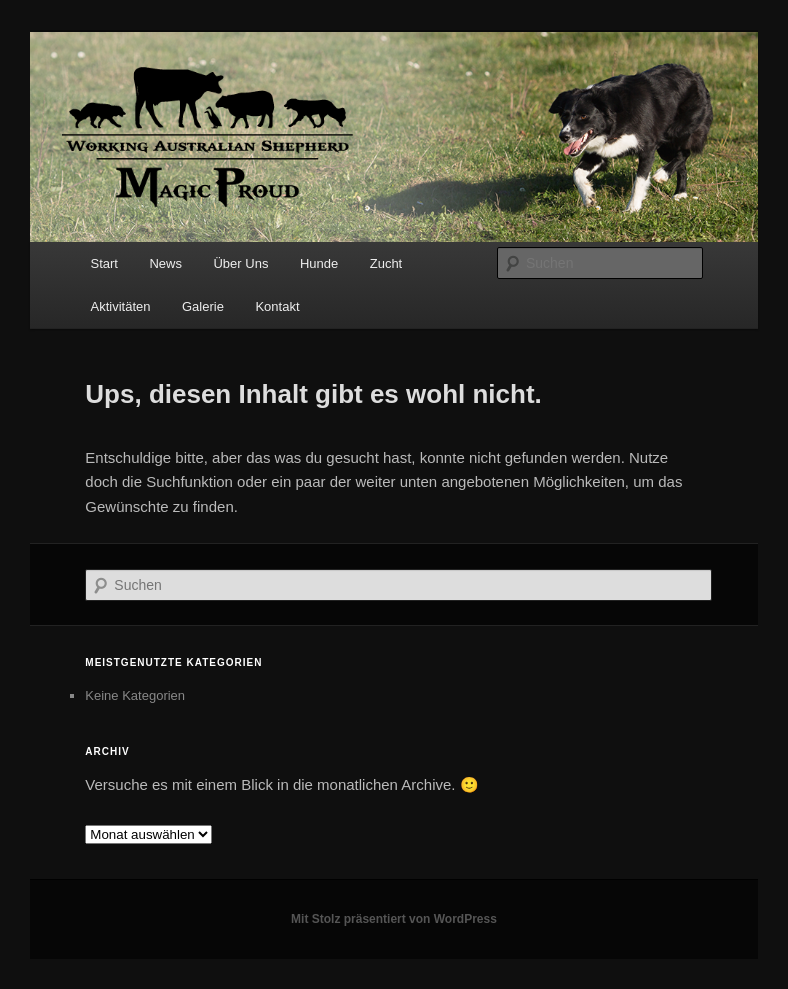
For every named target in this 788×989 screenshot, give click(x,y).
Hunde (319, 263)
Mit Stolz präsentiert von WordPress (394, 919)
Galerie (203, 306)
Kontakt (277, 306)
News (165, 263)
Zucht (386, 263)
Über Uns (240, 263)
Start (104, 263)
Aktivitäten (121, 306)
